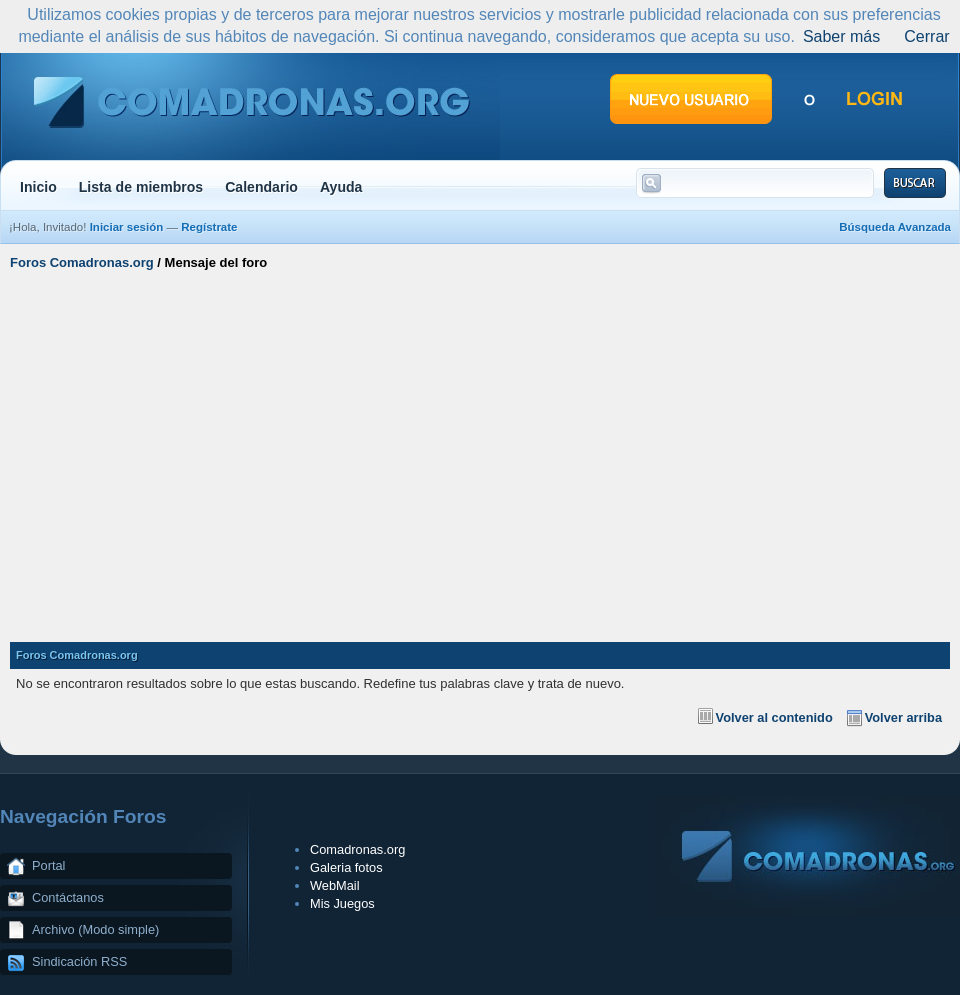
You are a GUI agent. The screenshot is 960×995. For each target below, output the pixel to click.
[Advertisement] (480, 448)
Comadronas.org (357, 849)
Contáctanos (68, 897)
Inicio (38, 187)
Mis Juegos (342, 903)
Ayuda (341, 187)
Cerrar (926, 36)
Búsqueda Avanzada (895, 227)
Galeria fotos (346, 867)
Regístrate (209, 227)
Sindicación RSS (79, 961)
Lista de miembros (141, 187)
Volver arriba (903, 717)
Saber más (841, 36)
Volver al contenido (774, 717)
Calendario (261, 187)
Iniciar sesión (127, 227)
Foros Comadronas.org (82, 262)
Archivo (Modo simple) (95, 929)
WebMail (335, 885)
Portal (48, 865)
